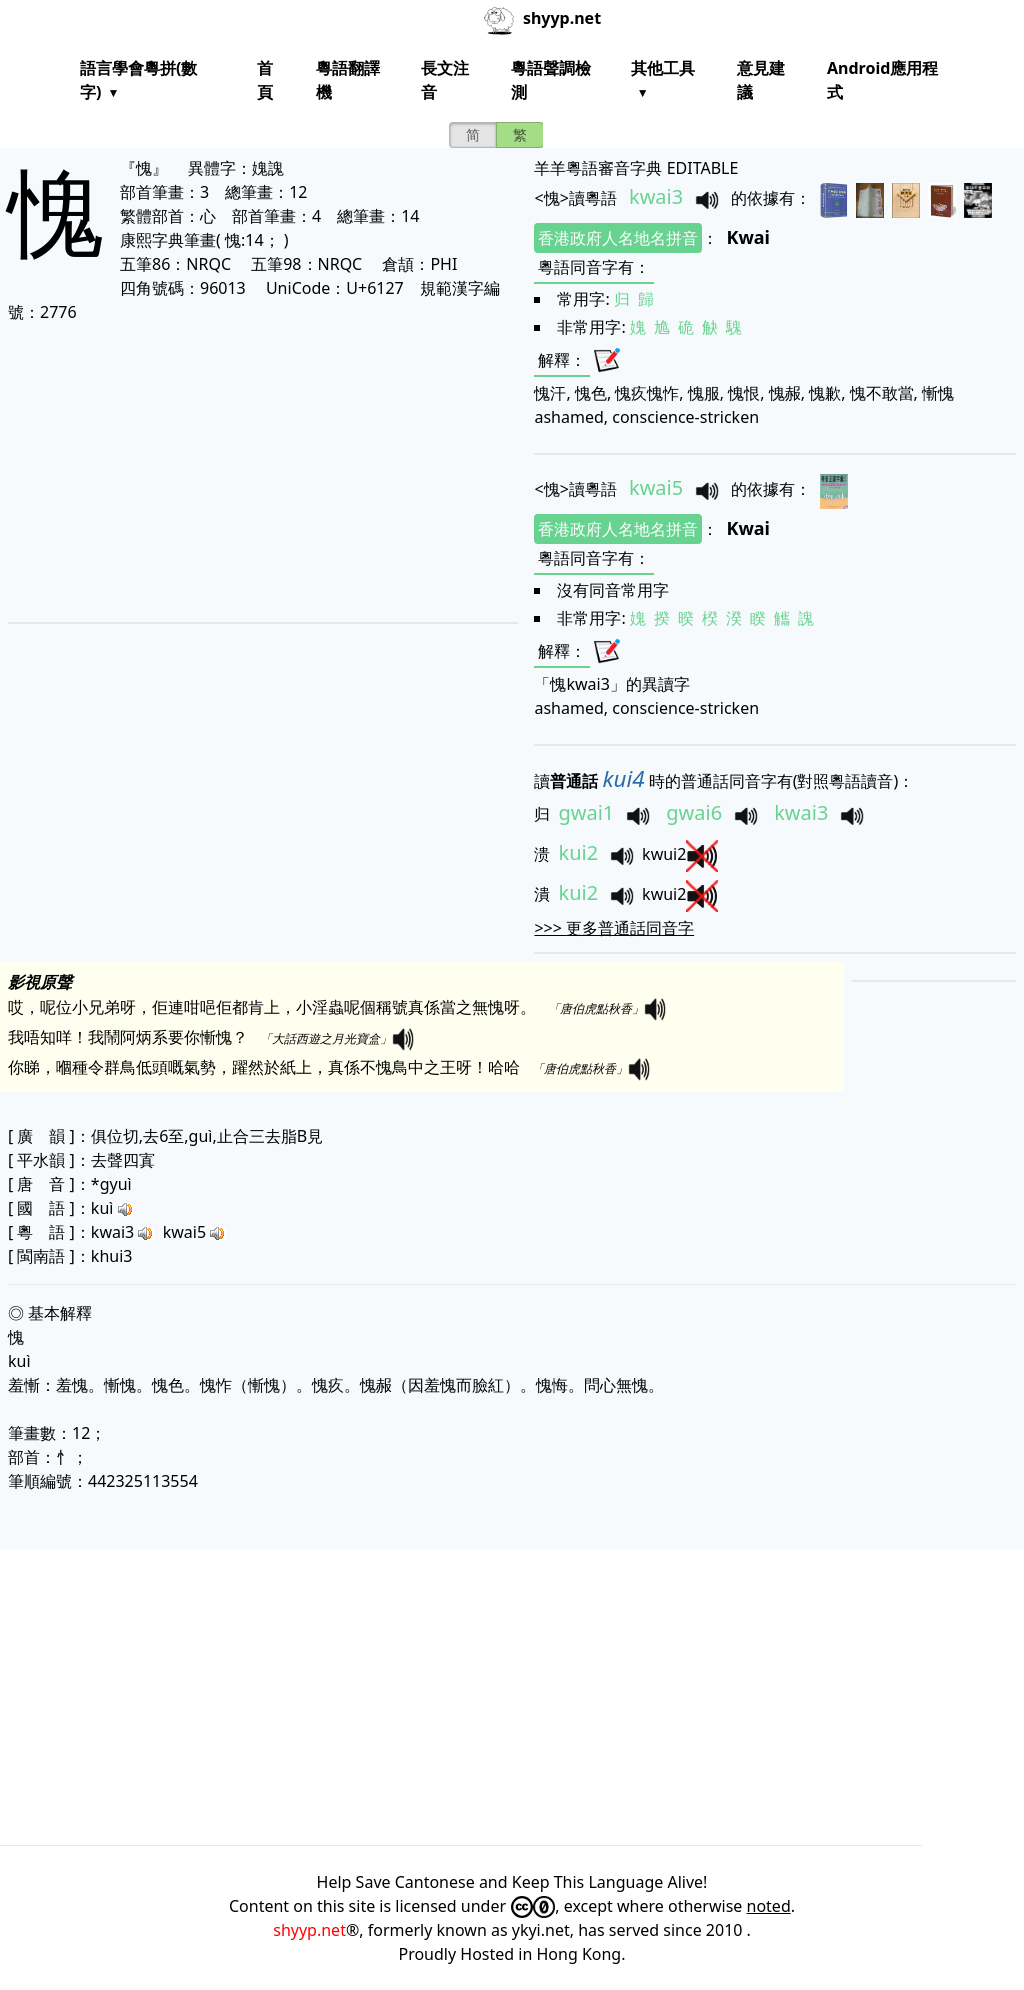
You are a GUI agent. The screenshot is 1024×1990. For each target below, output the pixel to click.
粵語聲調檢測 (551, 80)
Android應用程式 (882, 80)
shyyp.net (309, 1930)
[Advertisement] (253, 472)
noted (769, 1906)
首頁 (265, 80)
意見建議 (761, 80)
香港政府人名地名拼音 (618, 238)
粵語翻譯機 (348, 80)
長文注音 (445, 80)
